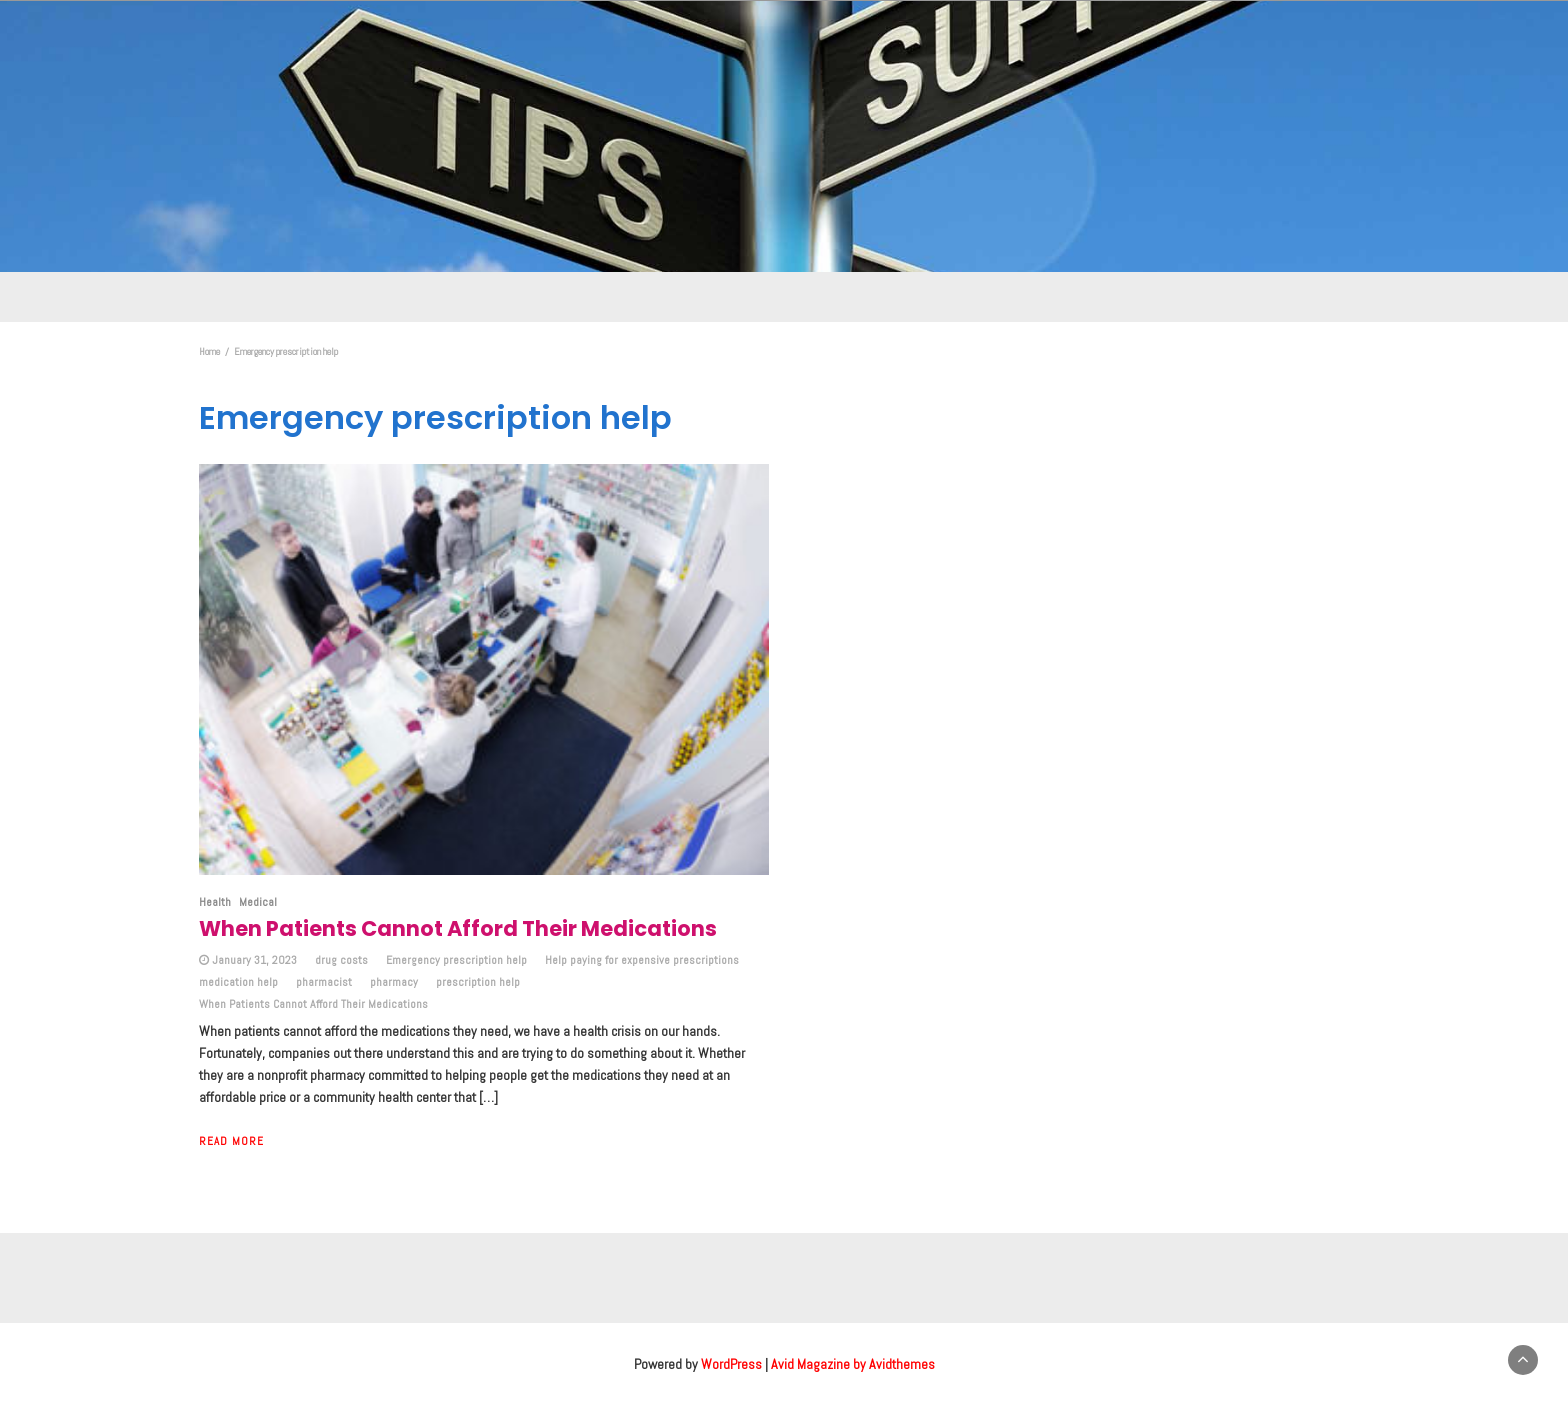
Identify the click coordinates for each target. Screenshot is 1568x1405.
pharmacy (394, 982)
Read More (231, 1141)
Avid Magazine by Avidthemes (853, 1364)
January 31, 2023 (254, 960)
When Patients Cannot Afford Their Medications (313, 1004)
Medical (258, 902)
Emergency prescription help (456, 960)
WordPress (731, 1364)
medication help (238, 982)
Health (215, 902)
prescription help (478, 982)
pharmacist (324, 982)
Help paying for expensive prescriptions (642, 960)
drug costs (341, 960)
